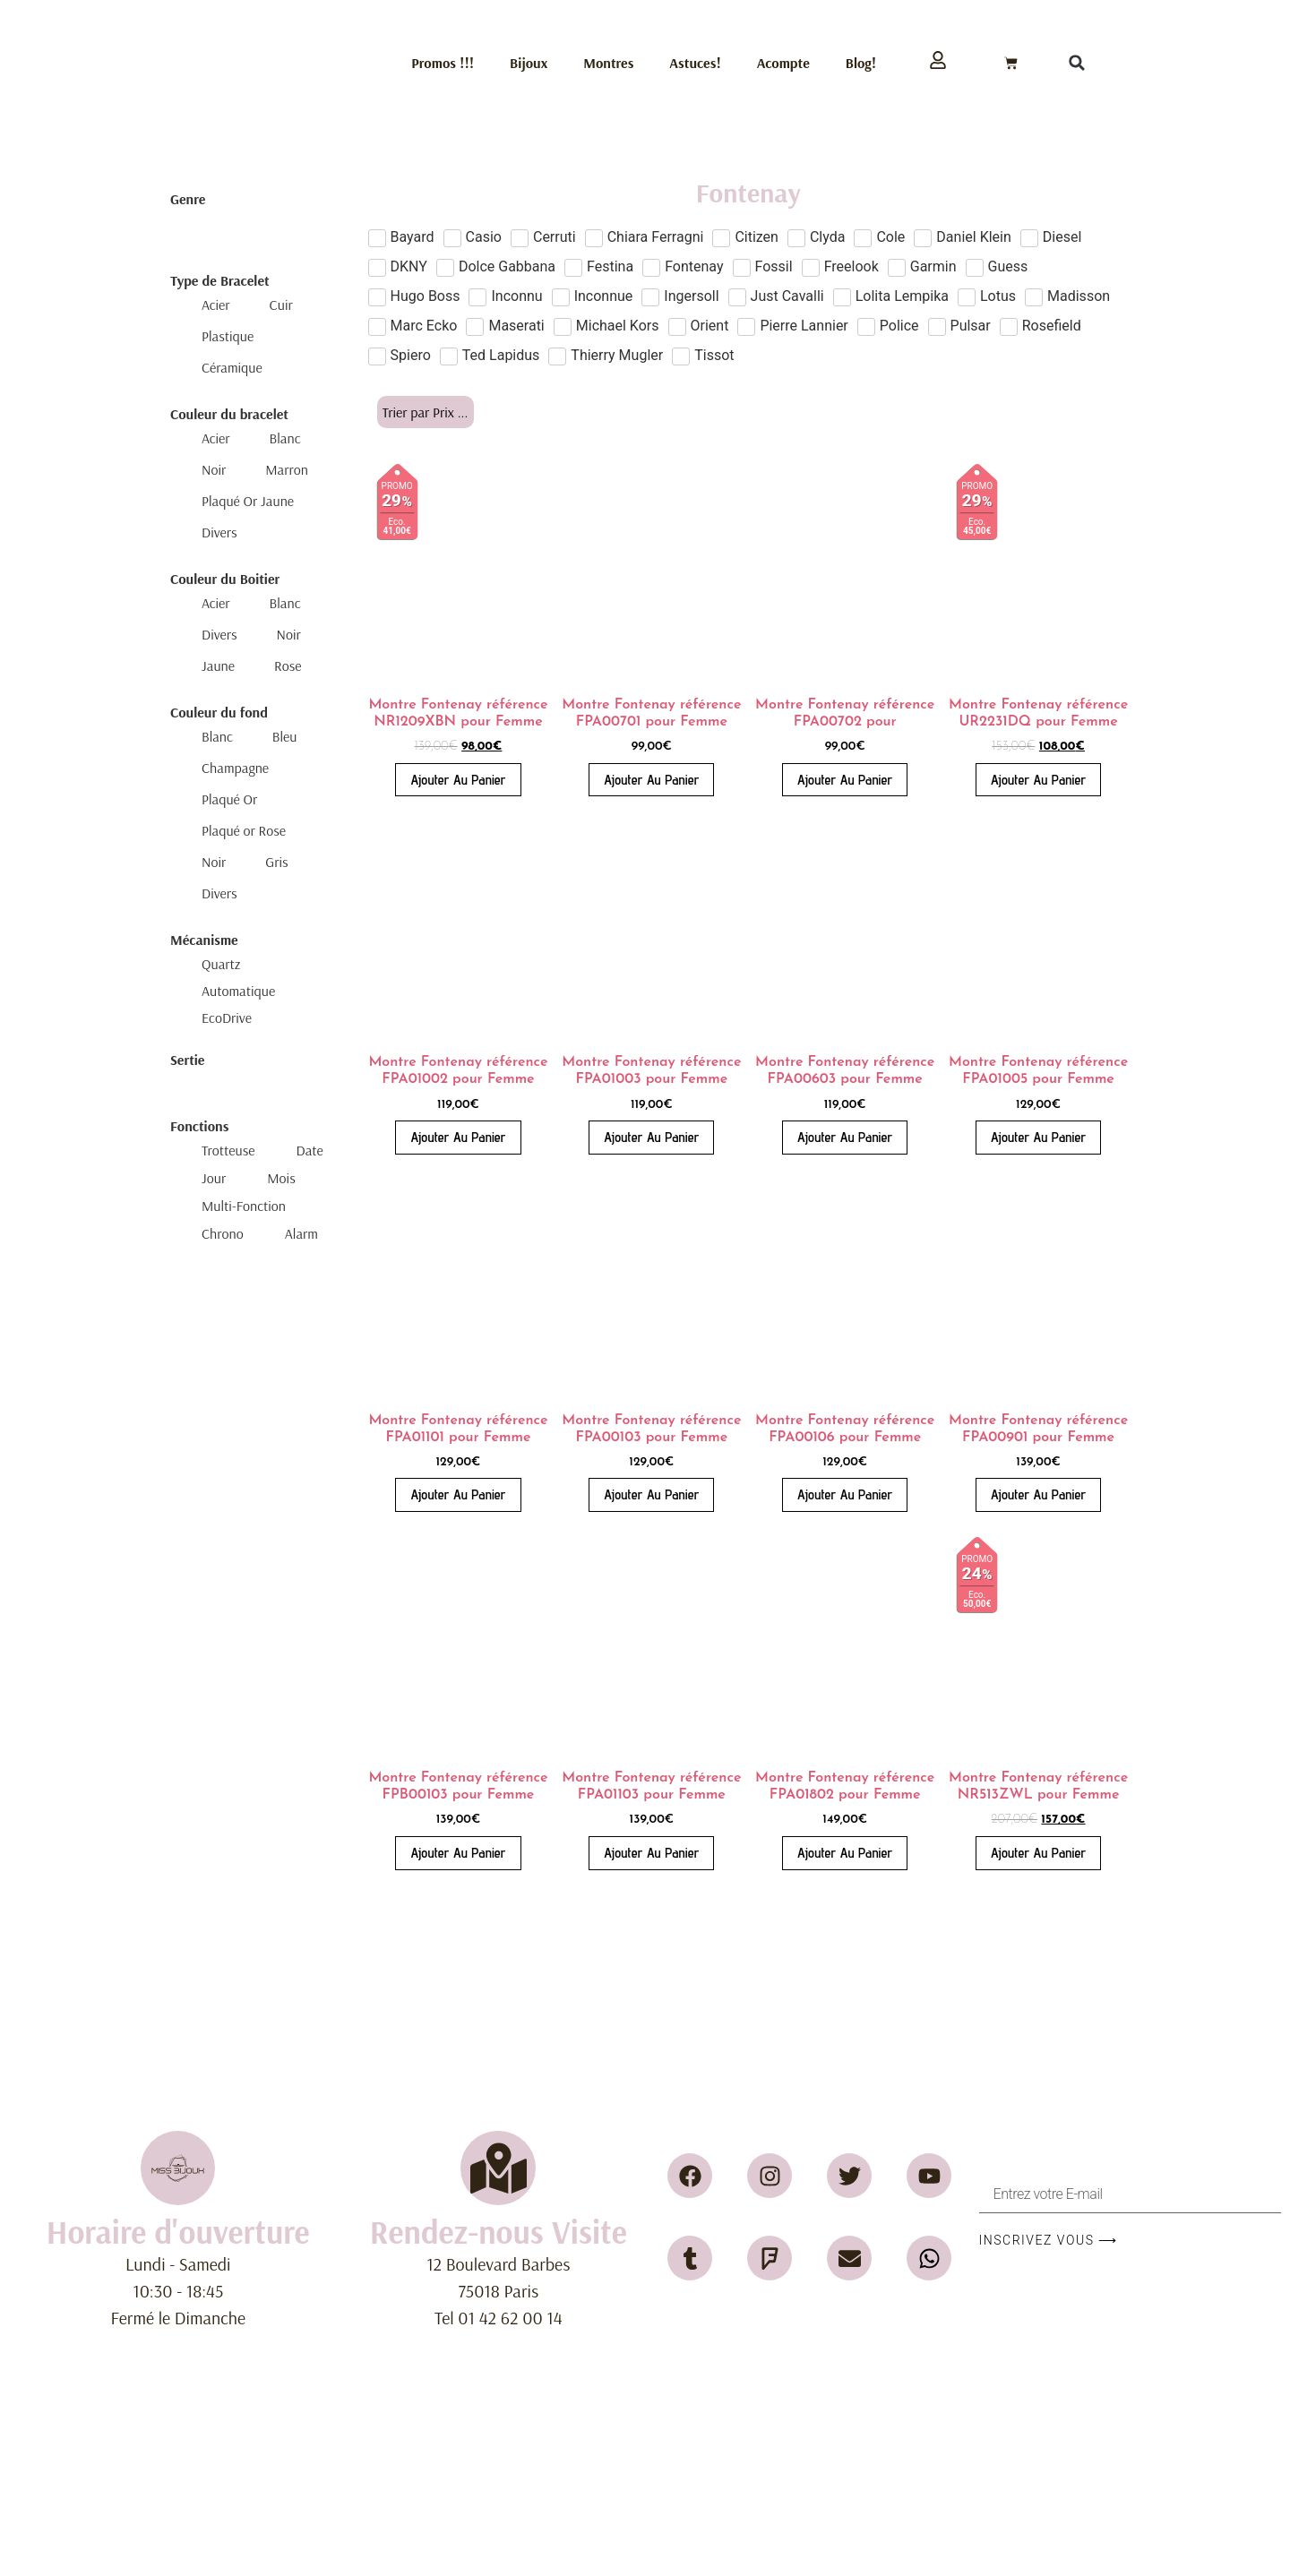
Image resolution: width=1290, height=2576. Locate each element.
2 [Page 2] (745, 1920)
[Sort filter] (425, 412)
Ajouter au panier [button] (457, 779)
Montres (608, 63)
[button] (1076, 62)
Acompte (783, 63)
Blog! (861, 63)
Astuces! (694, 63)
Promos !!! (442, 63)
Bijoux (528, 63)
